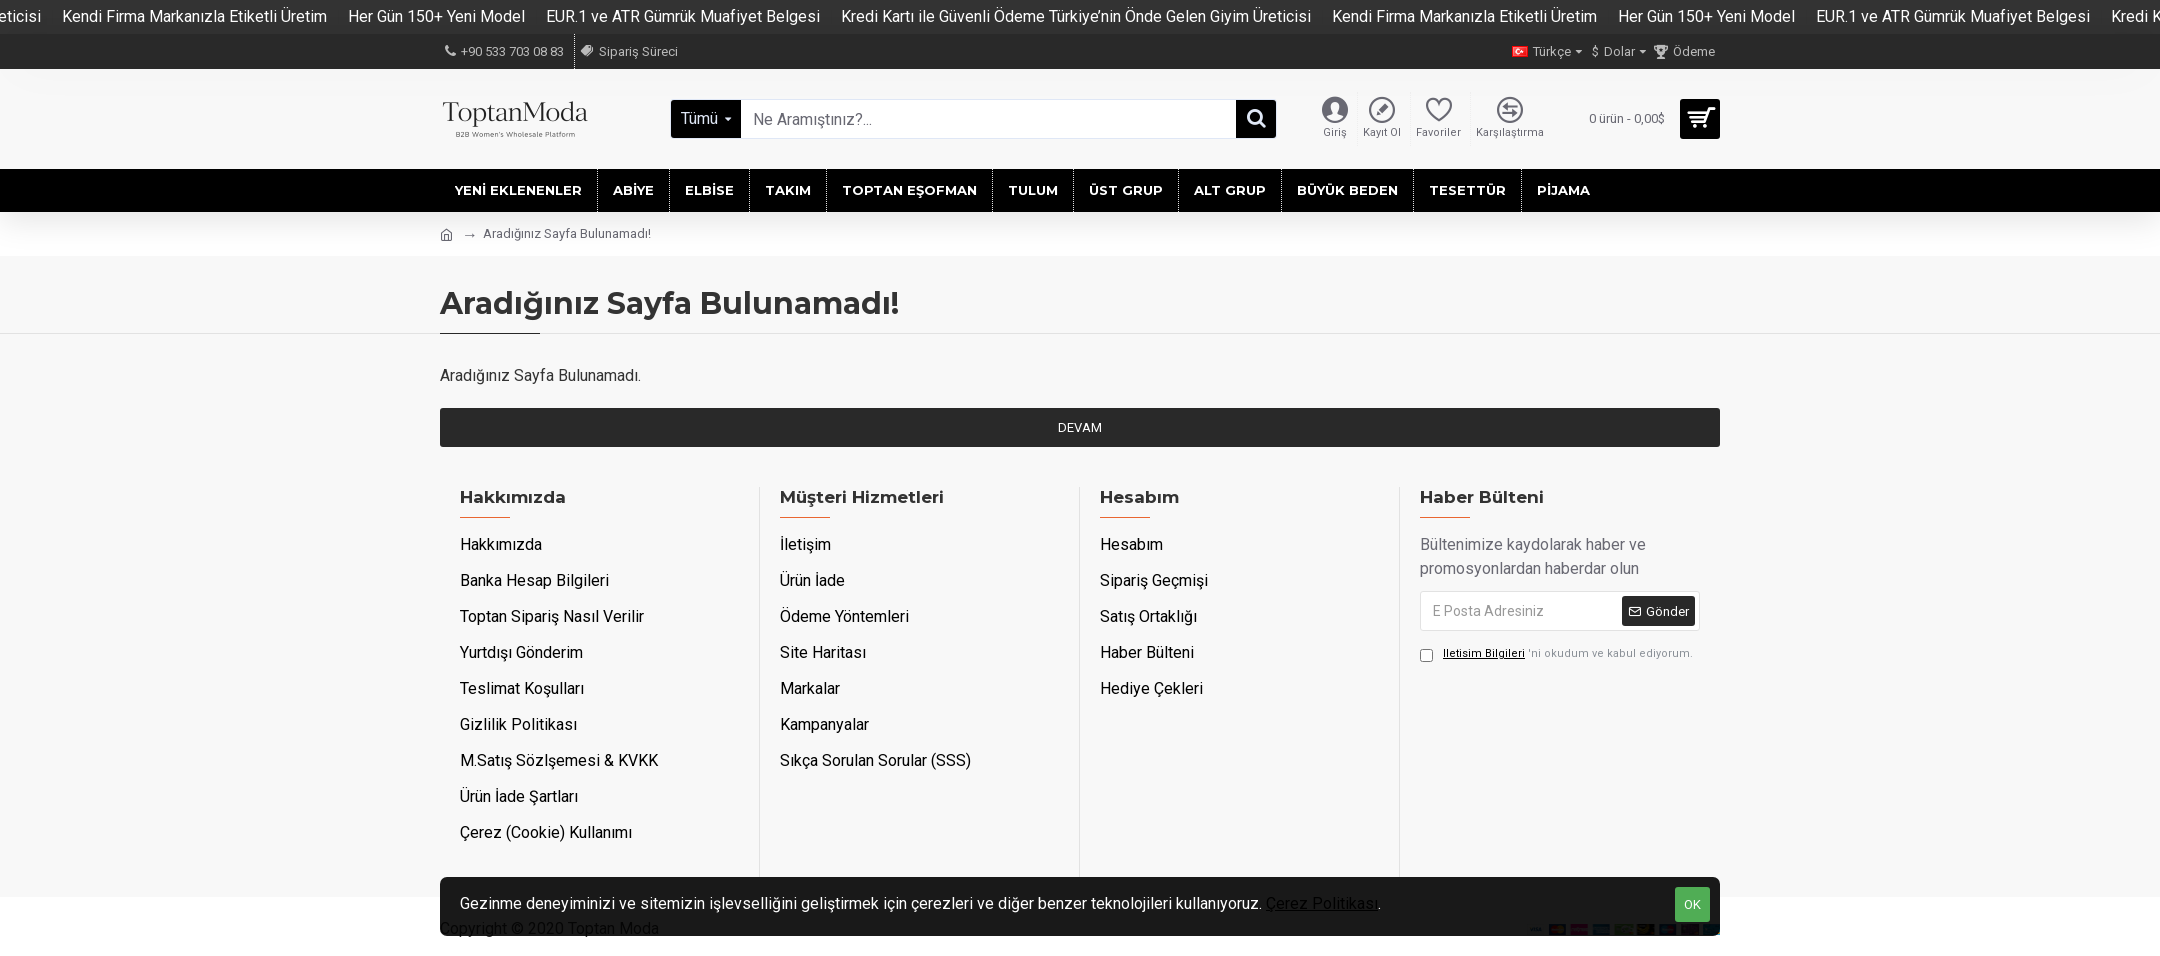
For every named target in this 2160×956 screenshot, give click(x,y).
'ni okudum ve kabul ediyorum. (1556, 654)
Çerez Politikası (1322, 903)
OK (1692, 904)
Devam (1080, 427)
